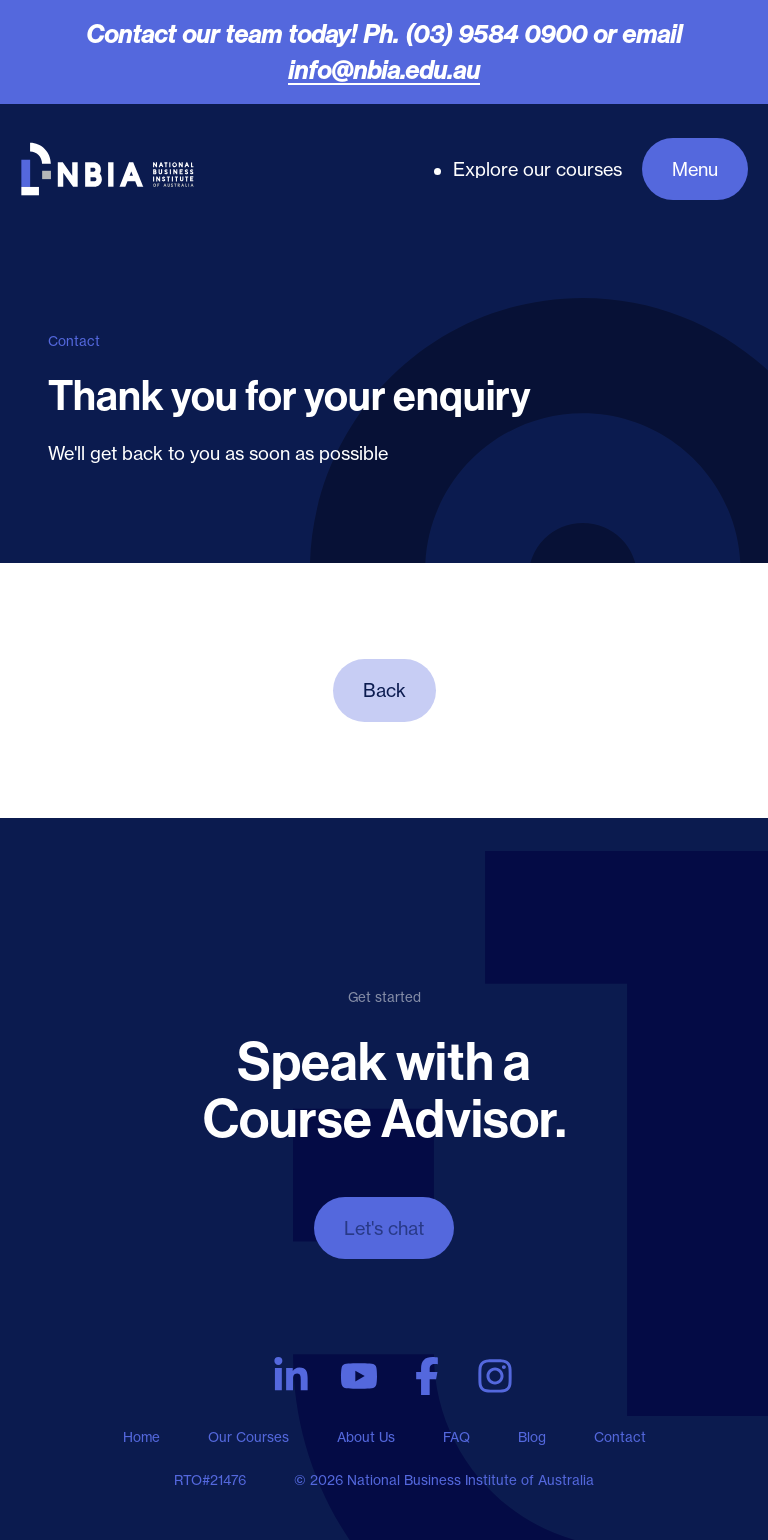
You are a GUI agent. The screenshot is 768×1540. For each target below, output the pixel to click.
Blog (532, 1437)
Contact (620, 1437)
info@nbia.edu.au (384, 70)
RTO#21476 (210, 1480)
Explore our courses (537, 169)
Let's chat (384, 1228)
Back (384, 690)
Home (141, 1437)
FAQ (456, 1437)
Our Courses (248, 1437)
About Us (366, 1437)
